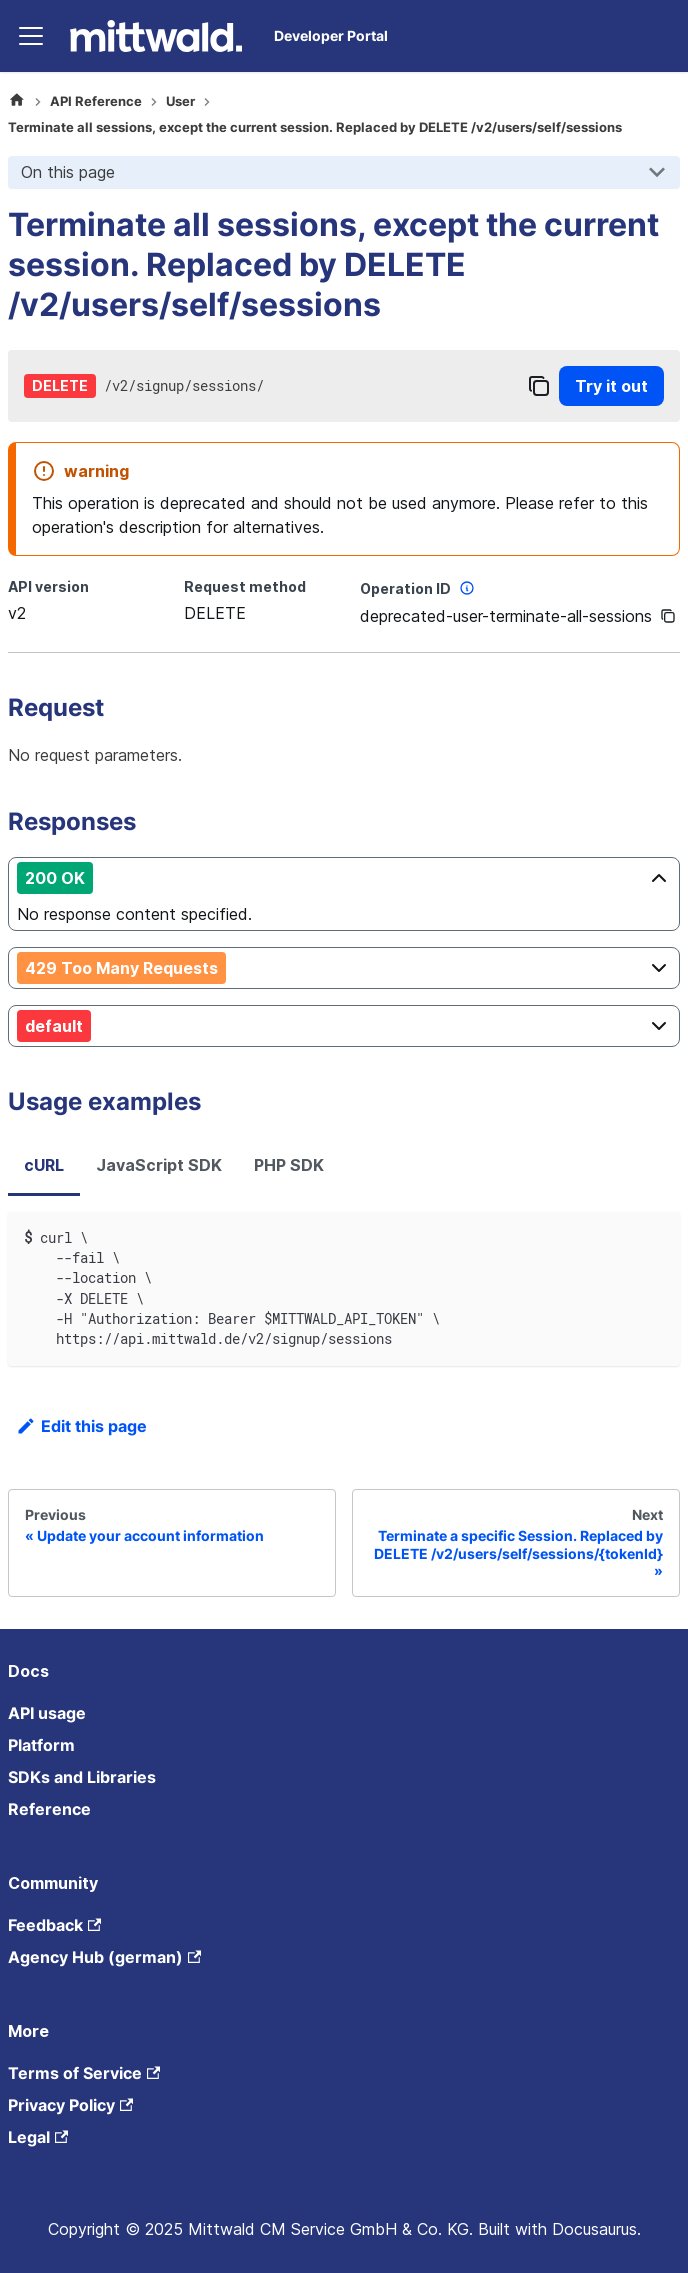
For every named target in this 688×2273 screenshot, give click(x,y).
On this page (68, 172)
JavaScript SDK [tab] (159, 1165)
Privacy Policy (70, 2105)
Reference (49, 1809)
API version (48, 586)
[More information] (467, 588)
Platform (41, 1745)
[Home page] (17, 102)
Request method (245, 586)
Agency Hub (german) (104, 1957)
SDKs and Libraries (82, 1777)
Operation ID (419, 588)
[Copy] (539, 386)
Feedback (54, 1925)
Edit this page (81, 1426)
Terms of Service (84, 2073)
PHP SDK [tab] (289, 1165)
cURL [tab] (44, 1165)
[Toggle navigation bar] (31, 36)
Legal (38, 2137)
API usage (47, 1713)
